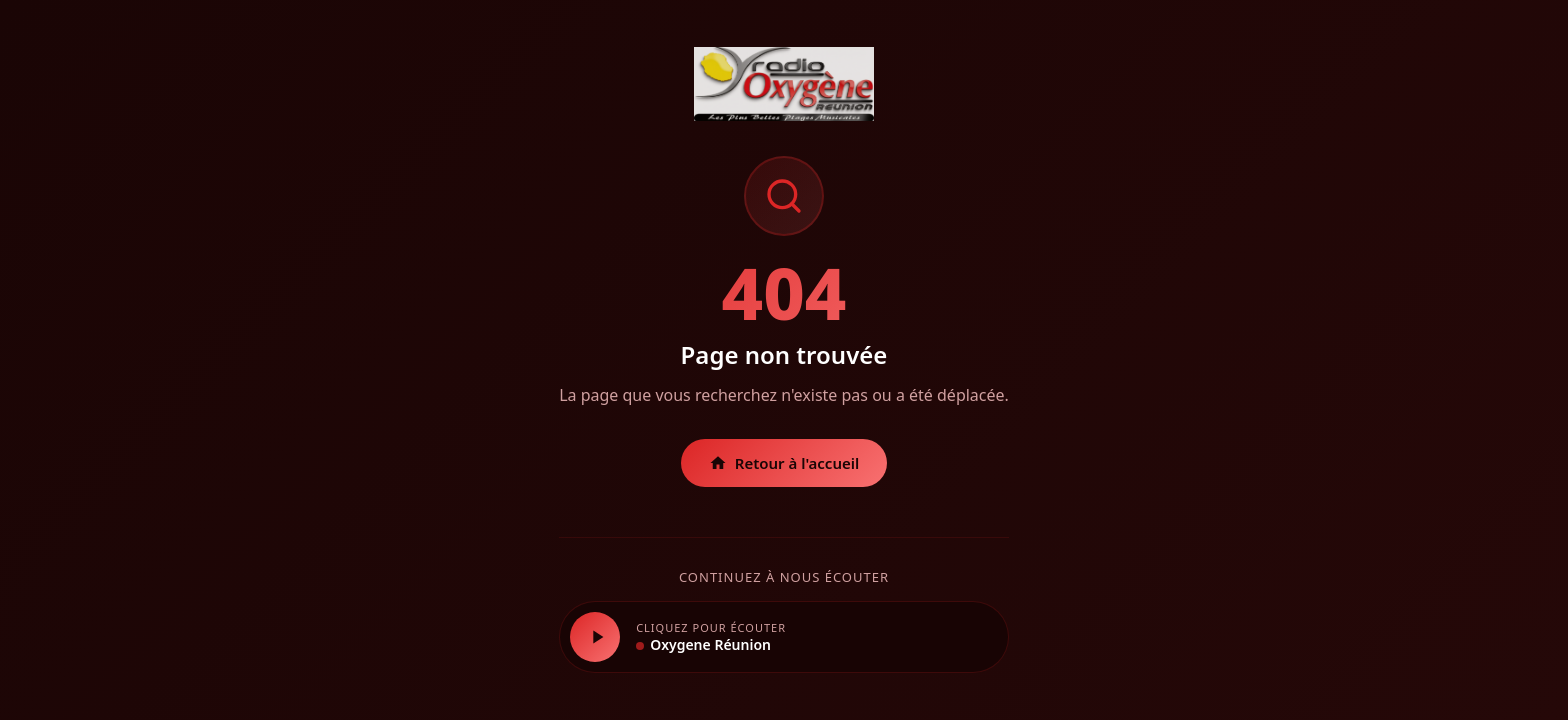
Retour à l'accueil (784, 463)
